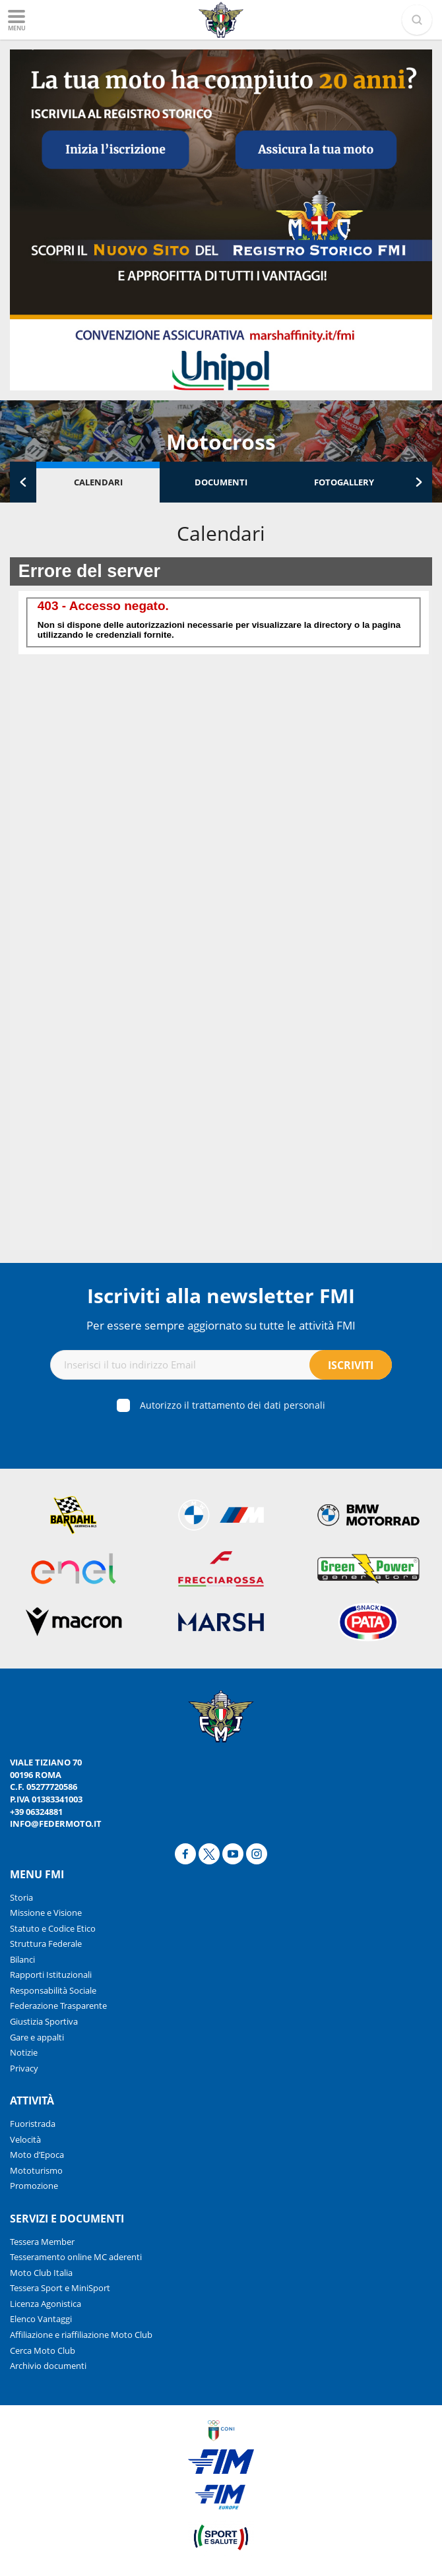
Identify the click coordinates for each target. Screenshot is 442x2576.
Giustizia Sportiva (44, 2021)
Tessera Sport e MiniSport (60, 2288)
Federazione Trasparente (58, 2005)
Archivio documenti (48, 2366)
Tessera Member (42, 2242)
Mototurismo (36, 2170)
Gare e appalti (37, 2037)
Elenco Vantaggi (41, 2319)
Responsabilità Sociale (53, 1990)
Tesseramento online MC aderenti (76, 2257)
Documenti (221, 482)
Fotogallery (344, 482)
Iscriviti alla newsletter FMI (221, 1295)
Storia (21, 1897)
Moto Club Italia (41, 2273)
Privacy (24, 2068)
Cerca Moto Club (42, 2350)
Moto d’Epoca (37, 2155)
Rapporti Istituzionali (51, 1974)
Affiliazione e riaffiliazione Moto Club (81, 2335)
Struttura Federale (46, 1943)
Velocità (25, 2139)
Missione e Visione (46, 1912)
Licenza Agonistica (45, 2304)
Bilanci (22, 1959)
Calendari (98, 482)
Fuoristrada (32, 2124)
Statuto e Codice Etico (53, 1928)
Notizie (24, 2052)
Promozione (34, 2186)
